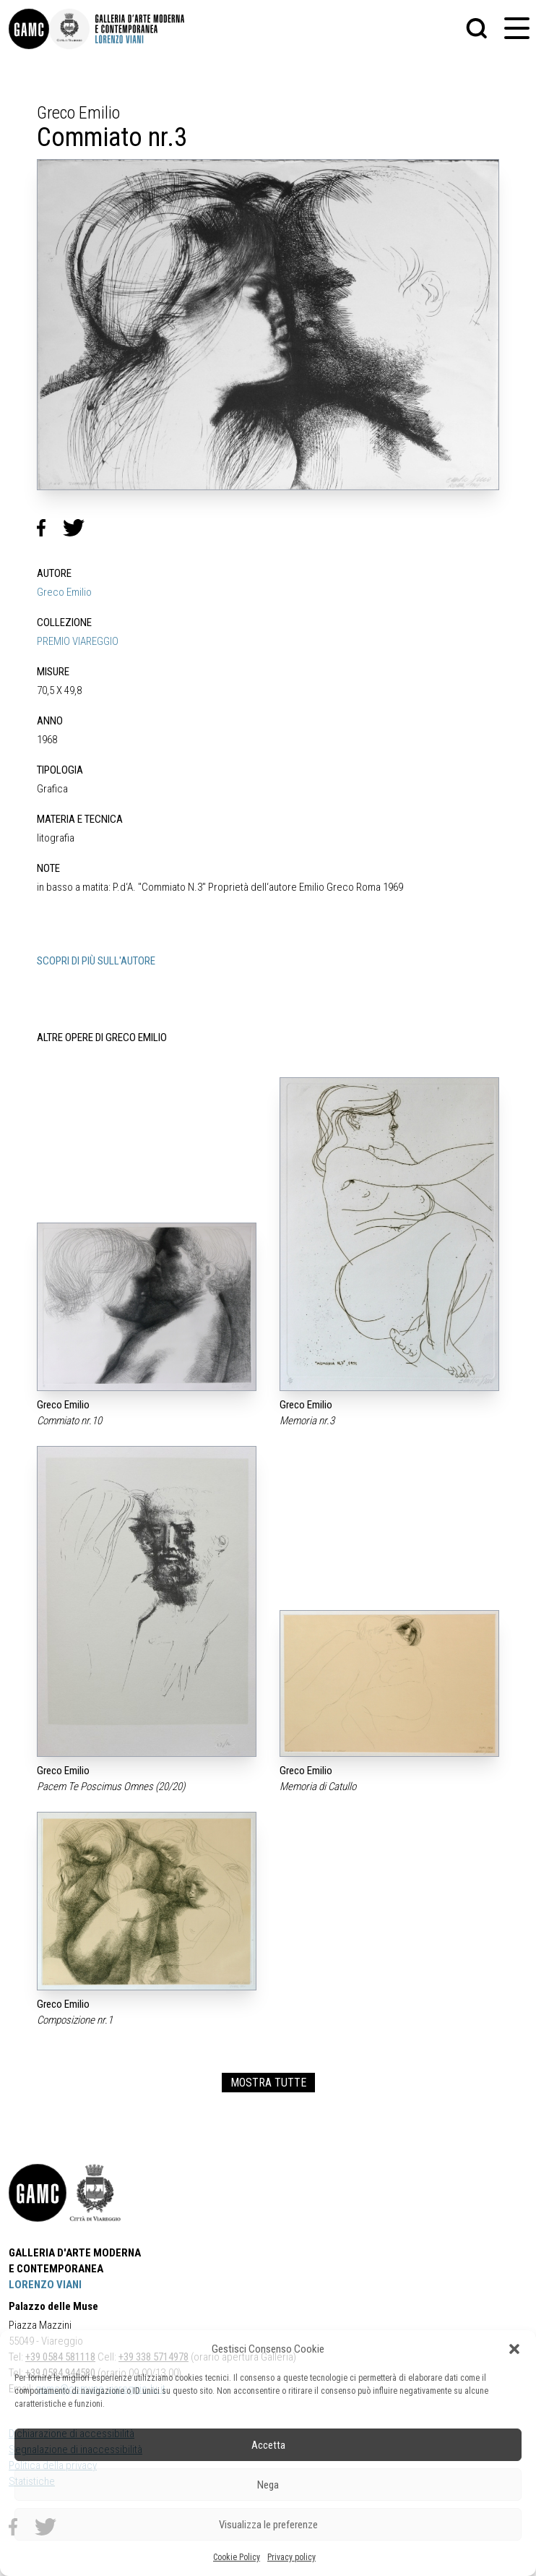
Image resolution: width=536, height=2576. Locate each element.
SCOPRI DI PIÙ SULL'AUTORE (96, 960)
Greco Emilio (64, 592)
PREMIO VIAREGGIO (77, 641)
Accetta (268, 2445)
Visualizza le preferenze (268, 2524)
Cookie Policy (236, 2557)
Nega (268, 2484)
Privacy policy (291, 2557)
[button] (514, 2349)
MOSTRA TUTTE (268, 2082)
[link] (29, 29)
